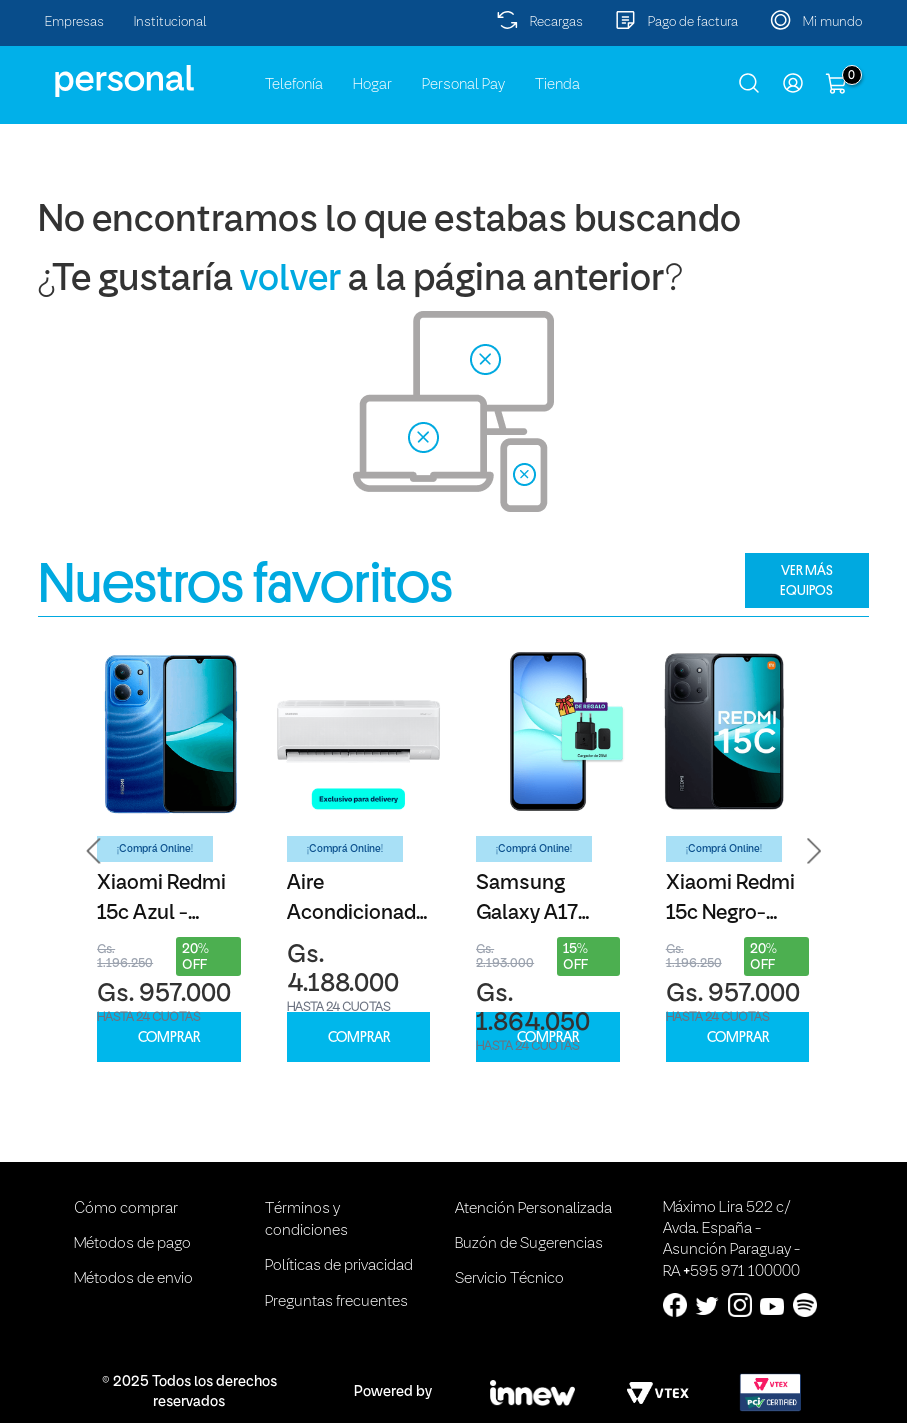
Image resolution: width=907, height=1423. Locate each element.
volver (290, 280)
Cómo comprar (126, 1209)
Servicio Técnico (509, 1279)
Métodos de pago (132, 1244)
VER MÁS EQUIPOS (806, 580)
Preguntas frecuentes (336, 1302)
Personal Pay (463, 85)
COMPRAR (169, 1037)
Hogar (372, 85)
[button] (94, 851)
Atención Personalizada (533, 1209)
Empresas (74, 22)
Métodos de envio (133, 1279)
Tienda (557, 85)
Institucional (170, 22)
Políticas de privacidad (339, 1266)
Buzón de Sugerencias (529, 1244)
